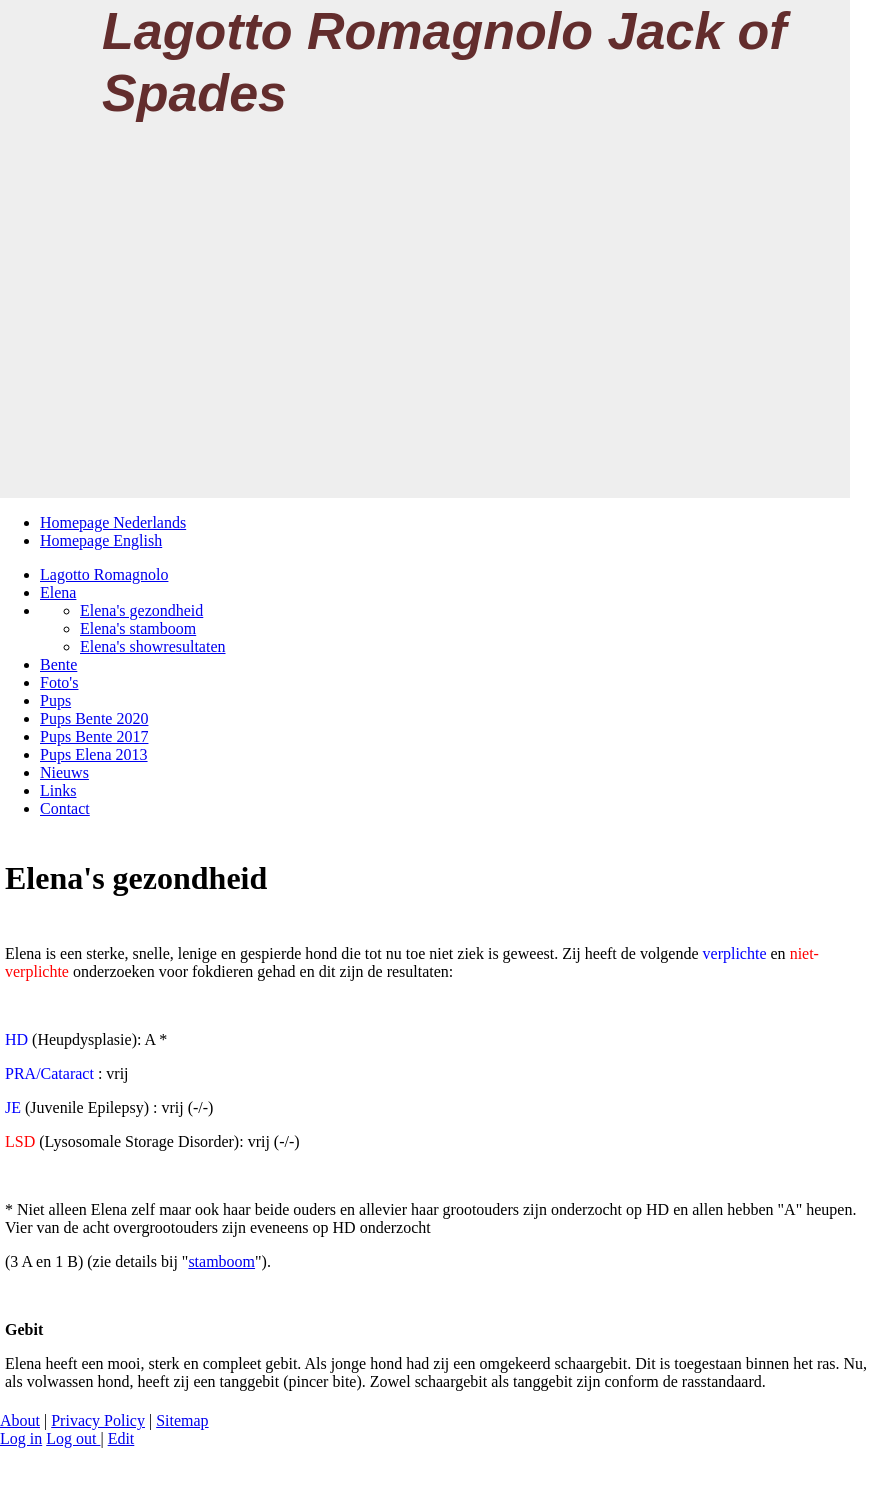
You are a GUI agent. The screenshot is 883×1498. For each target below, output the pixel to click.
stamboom (221, 1261)
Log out (73, 1438)
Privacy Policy (98, 1420)
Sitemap (182, 1420)
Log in (21, 1438)
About (20, 1420)
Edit (121, 1438)
